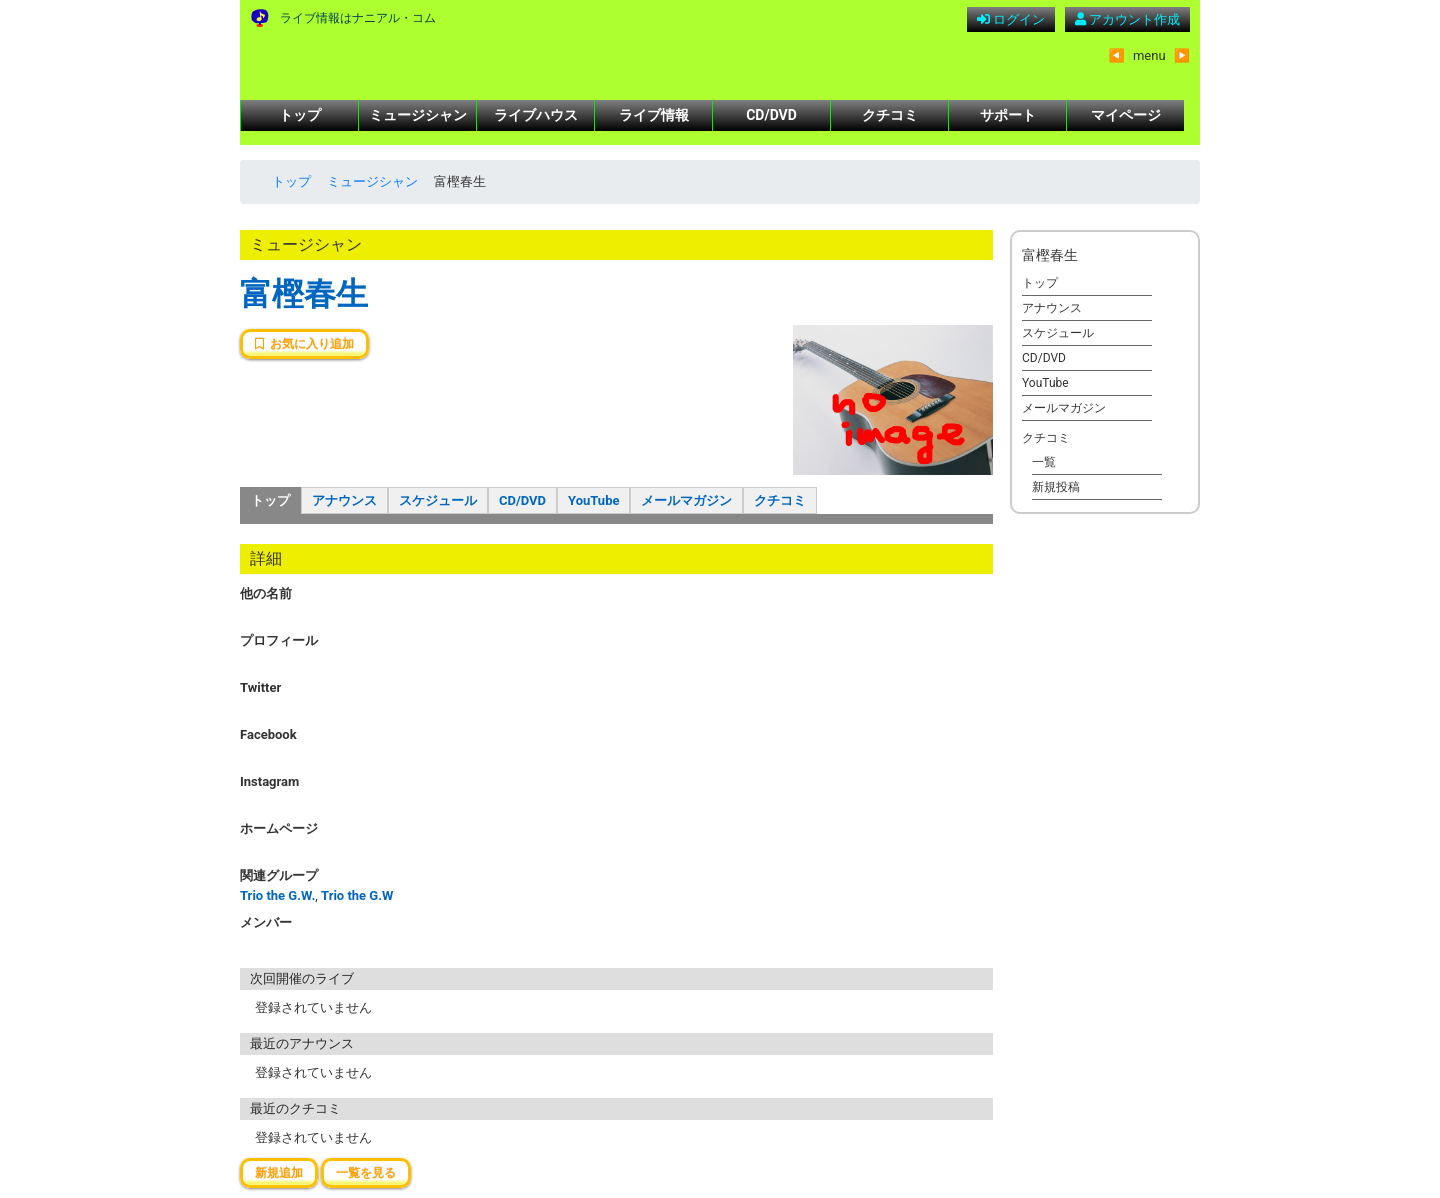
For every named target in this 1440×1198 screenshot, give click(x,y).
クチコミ (890, 115)
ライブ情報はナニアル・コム (358, 18)
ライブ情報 (654, 115)
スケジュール (438, 500)
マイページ (1126, 115)
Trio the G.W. (277, 895)
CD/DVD (771, 115)
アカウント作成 (1127, 19)
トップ (300, 115)
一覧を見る (366, 1173)
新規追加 (279, 1173)
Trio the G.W (357, 895)
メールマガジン (686, 500)
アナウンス (344, 500)
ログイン (1011, 19)
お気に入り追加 (304, 344)
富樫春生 (304, 294)
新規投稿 (1056, 487)
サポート (1008, 115)
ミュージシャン (418, 115)
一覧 (1044, 462)
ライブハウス (536, 115)
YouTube (593, 500)
